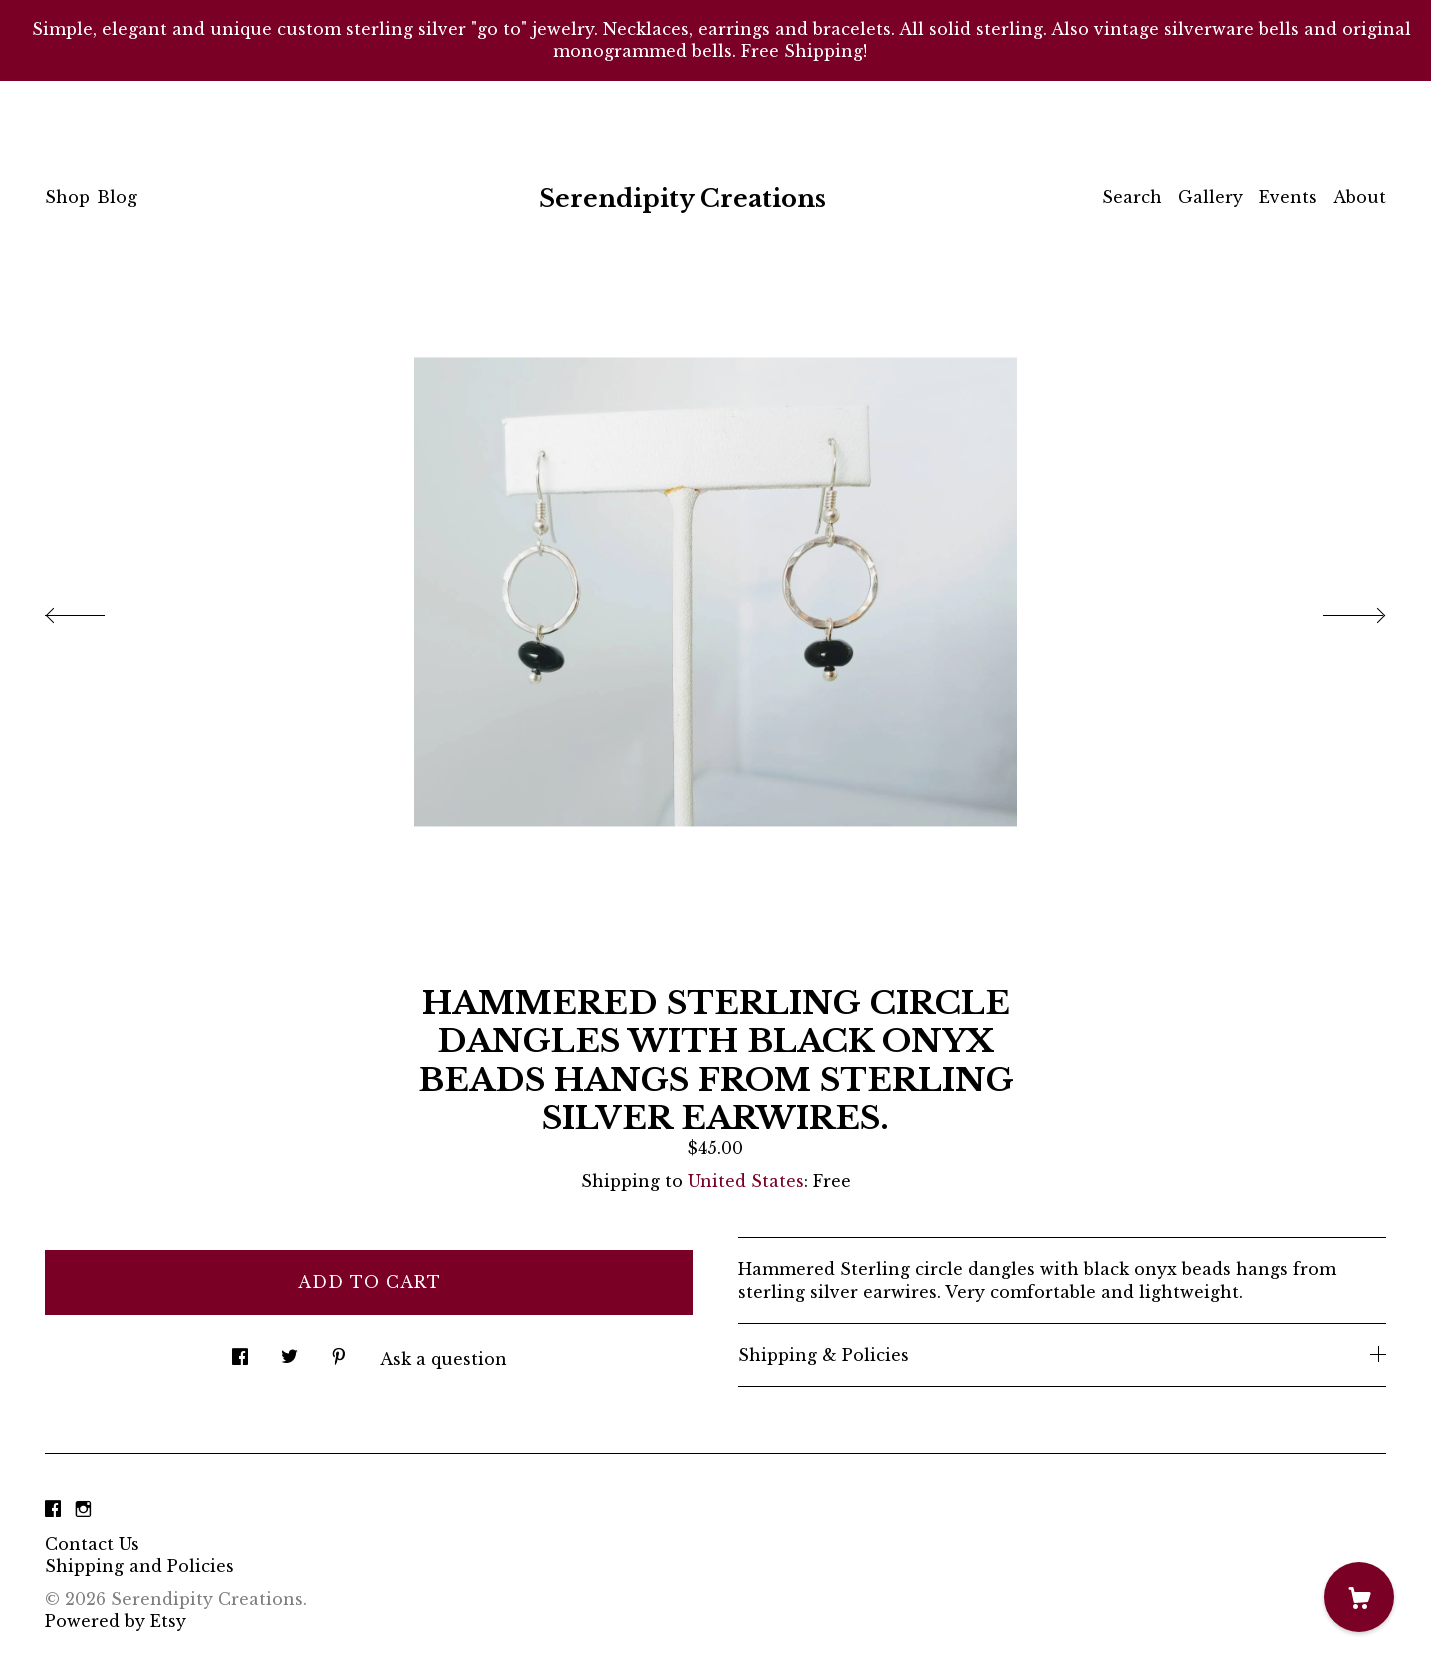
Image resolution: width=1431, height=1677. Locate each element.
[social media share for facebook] (240, 1351)
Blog (117, 197)
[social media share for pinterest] (339, 1351)
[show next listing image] (1336, 610)
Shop (67, 197)
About (1359, 197)
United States (746, 1181)
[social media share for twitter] (289, 1351)
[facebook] (53, 1510)
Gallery (1210, 197)
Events (1288, 197)
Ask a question (443, 1359)
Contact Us (92, 1544)
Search (1132, 197)
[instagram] (83, 1510)
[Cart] (1359, 1597)
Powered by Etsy (115, 1621)
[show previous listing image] (95, 610)
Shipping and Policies (139, 1566)
